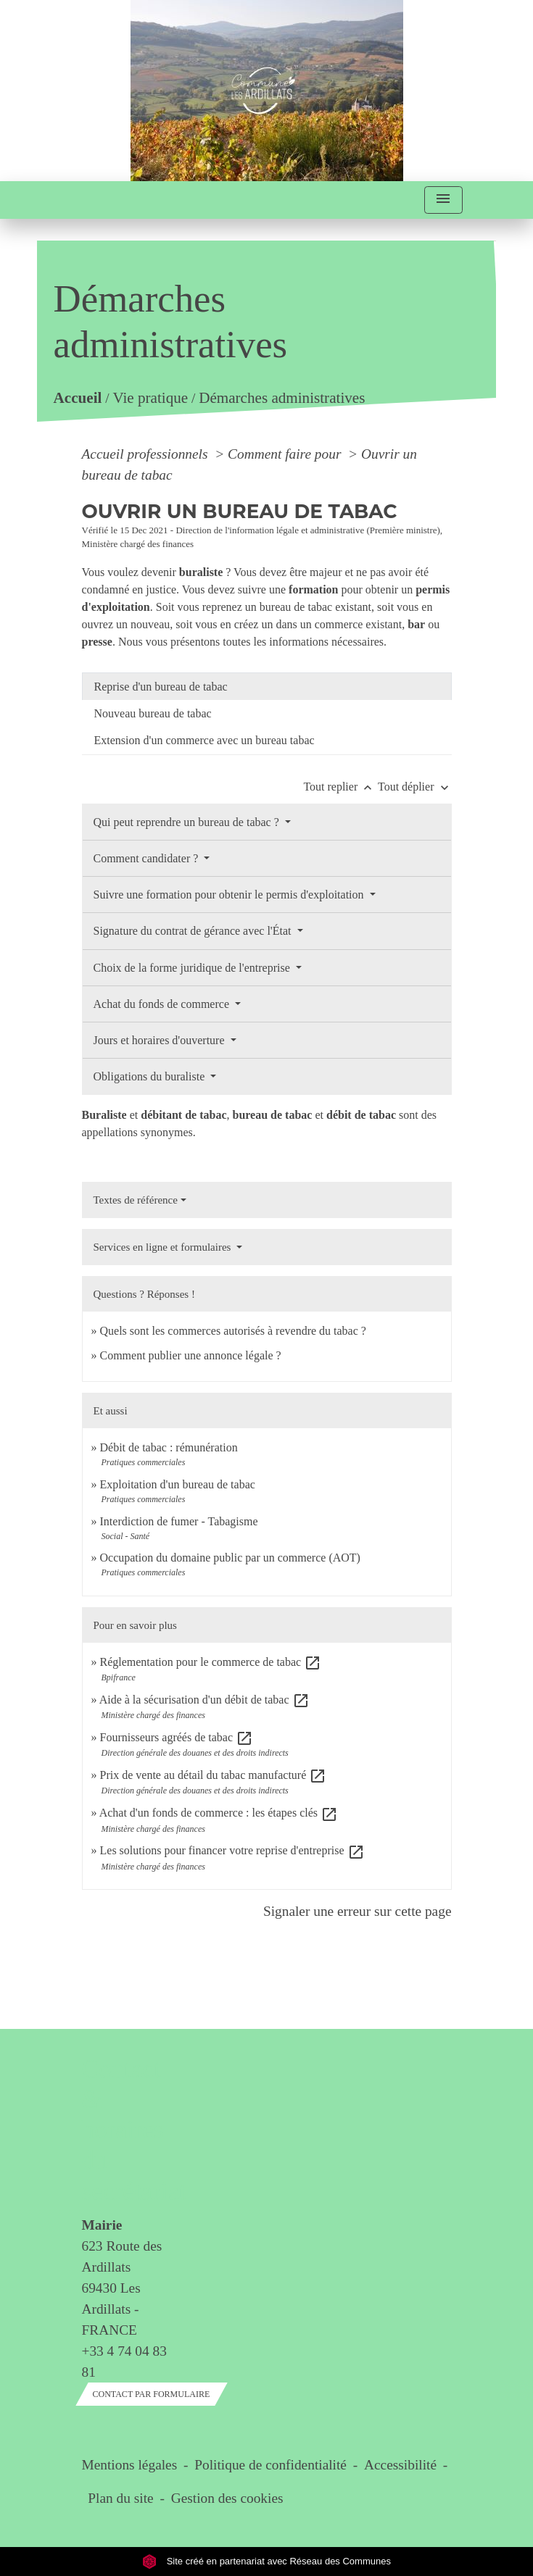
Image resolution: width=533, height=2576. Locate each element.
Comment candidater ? (148, 858)
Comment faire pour (286, 454)
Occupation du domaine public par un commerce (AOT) (230, 1557)
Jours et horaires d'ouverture (161, 1040)
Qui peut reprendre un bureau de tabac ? (188, 822)
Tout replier (340, 786)
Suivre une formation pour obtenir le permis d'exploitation (230, 894)
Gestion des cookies (227, 2498)
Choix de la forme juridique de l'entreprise (193, 968)
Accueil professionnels (147, 454)
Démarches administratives (282, 398)
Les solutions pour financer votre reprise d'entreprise (232, 1850)
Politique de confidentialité (270, 2464)
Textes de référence (136, 1200)
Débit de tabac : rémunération (169, 1447)
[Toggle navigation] (443, 200)
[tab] (267, 686)
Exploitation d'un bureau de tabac (177, 1484)
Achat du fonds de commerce (163, 1004)
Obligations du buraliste (151, 1076)
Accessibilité (400, 2464)
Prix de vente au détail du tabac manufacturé (213, 1775)
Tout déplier (415, 786)
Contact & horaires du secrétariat (125, 2130)
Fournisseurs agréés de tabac (177, 1737)
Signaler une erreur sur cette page (357, 1911)
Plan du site (120, 2498)
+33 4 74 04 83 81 (124, 2361)
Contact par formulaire (151, 2394)
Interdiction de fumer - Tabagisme (179, 1521)
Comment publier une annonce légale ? (190, 1355)
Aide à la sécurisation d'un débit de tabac (204, 1699)
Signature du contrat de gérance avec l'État (194, 931)
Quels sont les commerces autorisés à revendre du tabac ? (233, 1331)
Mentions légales (130, 2464)
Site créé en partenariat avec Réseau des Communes (266, 2561)
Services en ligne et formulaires (164, 1247)
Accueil (78, 398)
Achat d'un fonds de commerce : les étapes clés (218, 1812)
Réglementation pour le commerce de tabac (211, 1662)
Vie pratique (151, 398)
